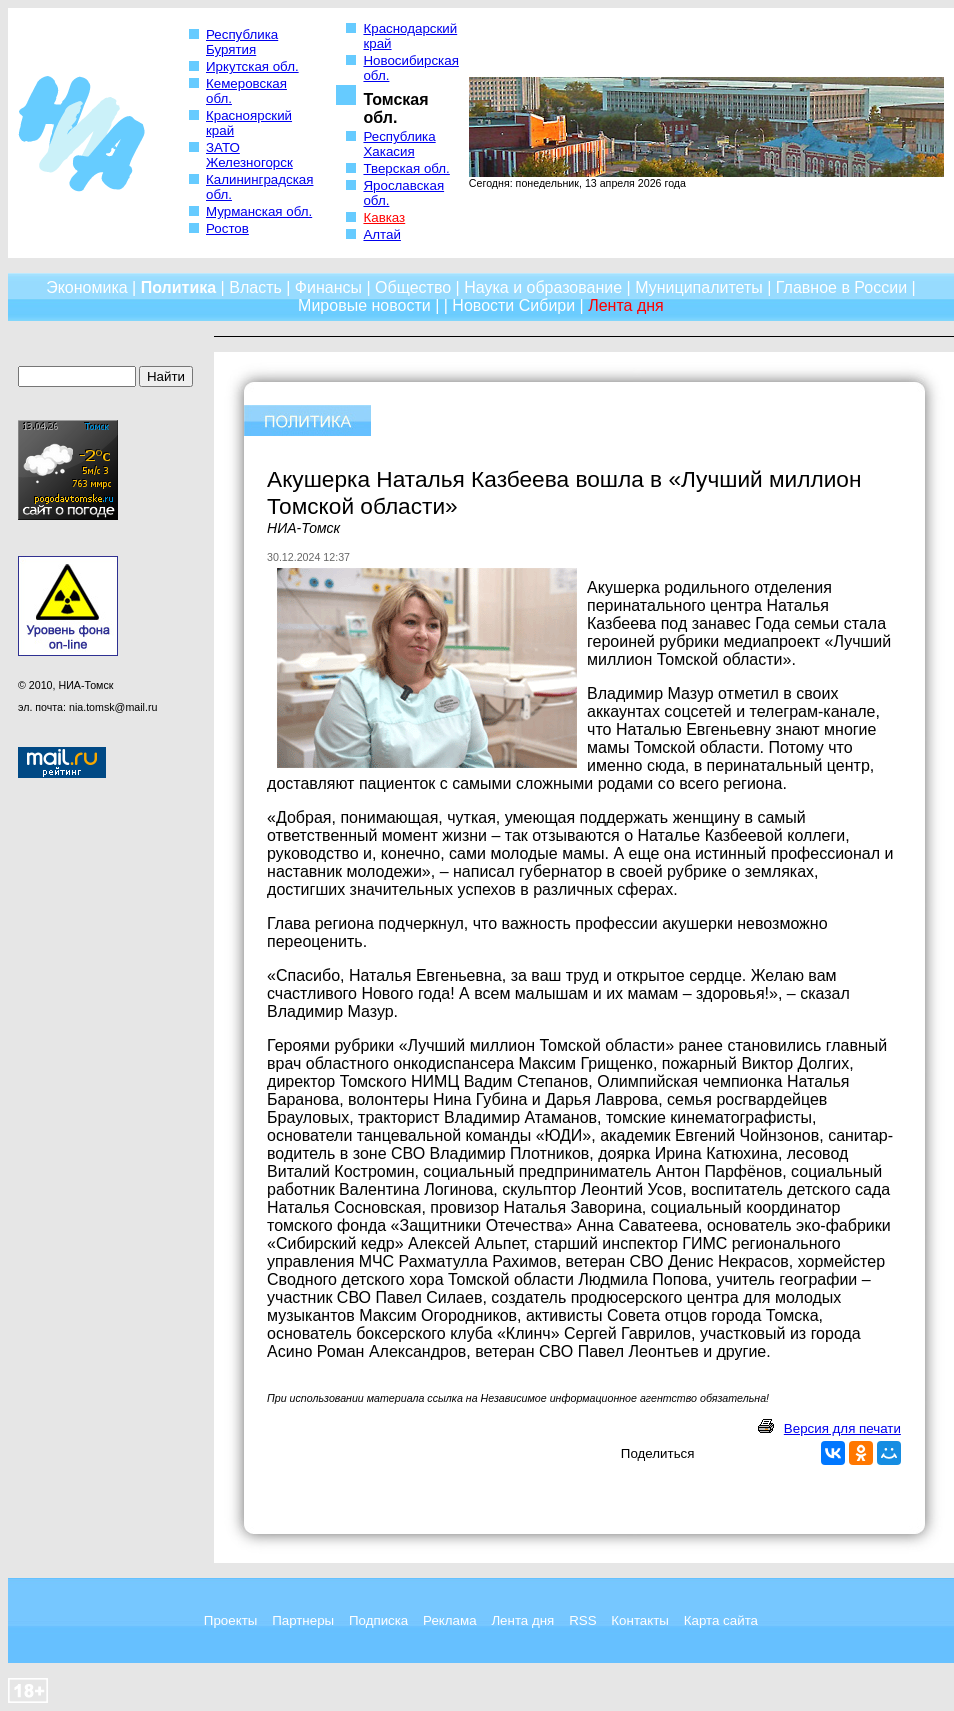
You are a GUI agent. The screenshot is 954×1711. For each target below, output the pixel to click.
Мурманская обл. (259, 211)
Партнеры (303, 1620)
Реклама (449, 1620)
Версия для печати (842, 1428)
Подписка (378, 1620)
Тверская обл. (406, 168)
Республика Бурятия (242, 42)
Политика (178, 287)
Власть (255, 287)
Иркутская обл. (252, 66)
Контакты (640, 1620)
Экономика (87, 287)
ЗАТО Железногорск (249, 155)
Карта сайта (721, 1620)
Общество (413, 287)
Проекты (230, 1620)
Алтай (381, 234)
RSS (582, 1620)
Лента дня (522, 1620)
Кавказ (384, 217)
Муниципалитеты (699, 287)
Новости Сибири (513, 305)
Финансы (328, 287)
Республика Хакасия (399, 144)
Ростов (227, 228)
